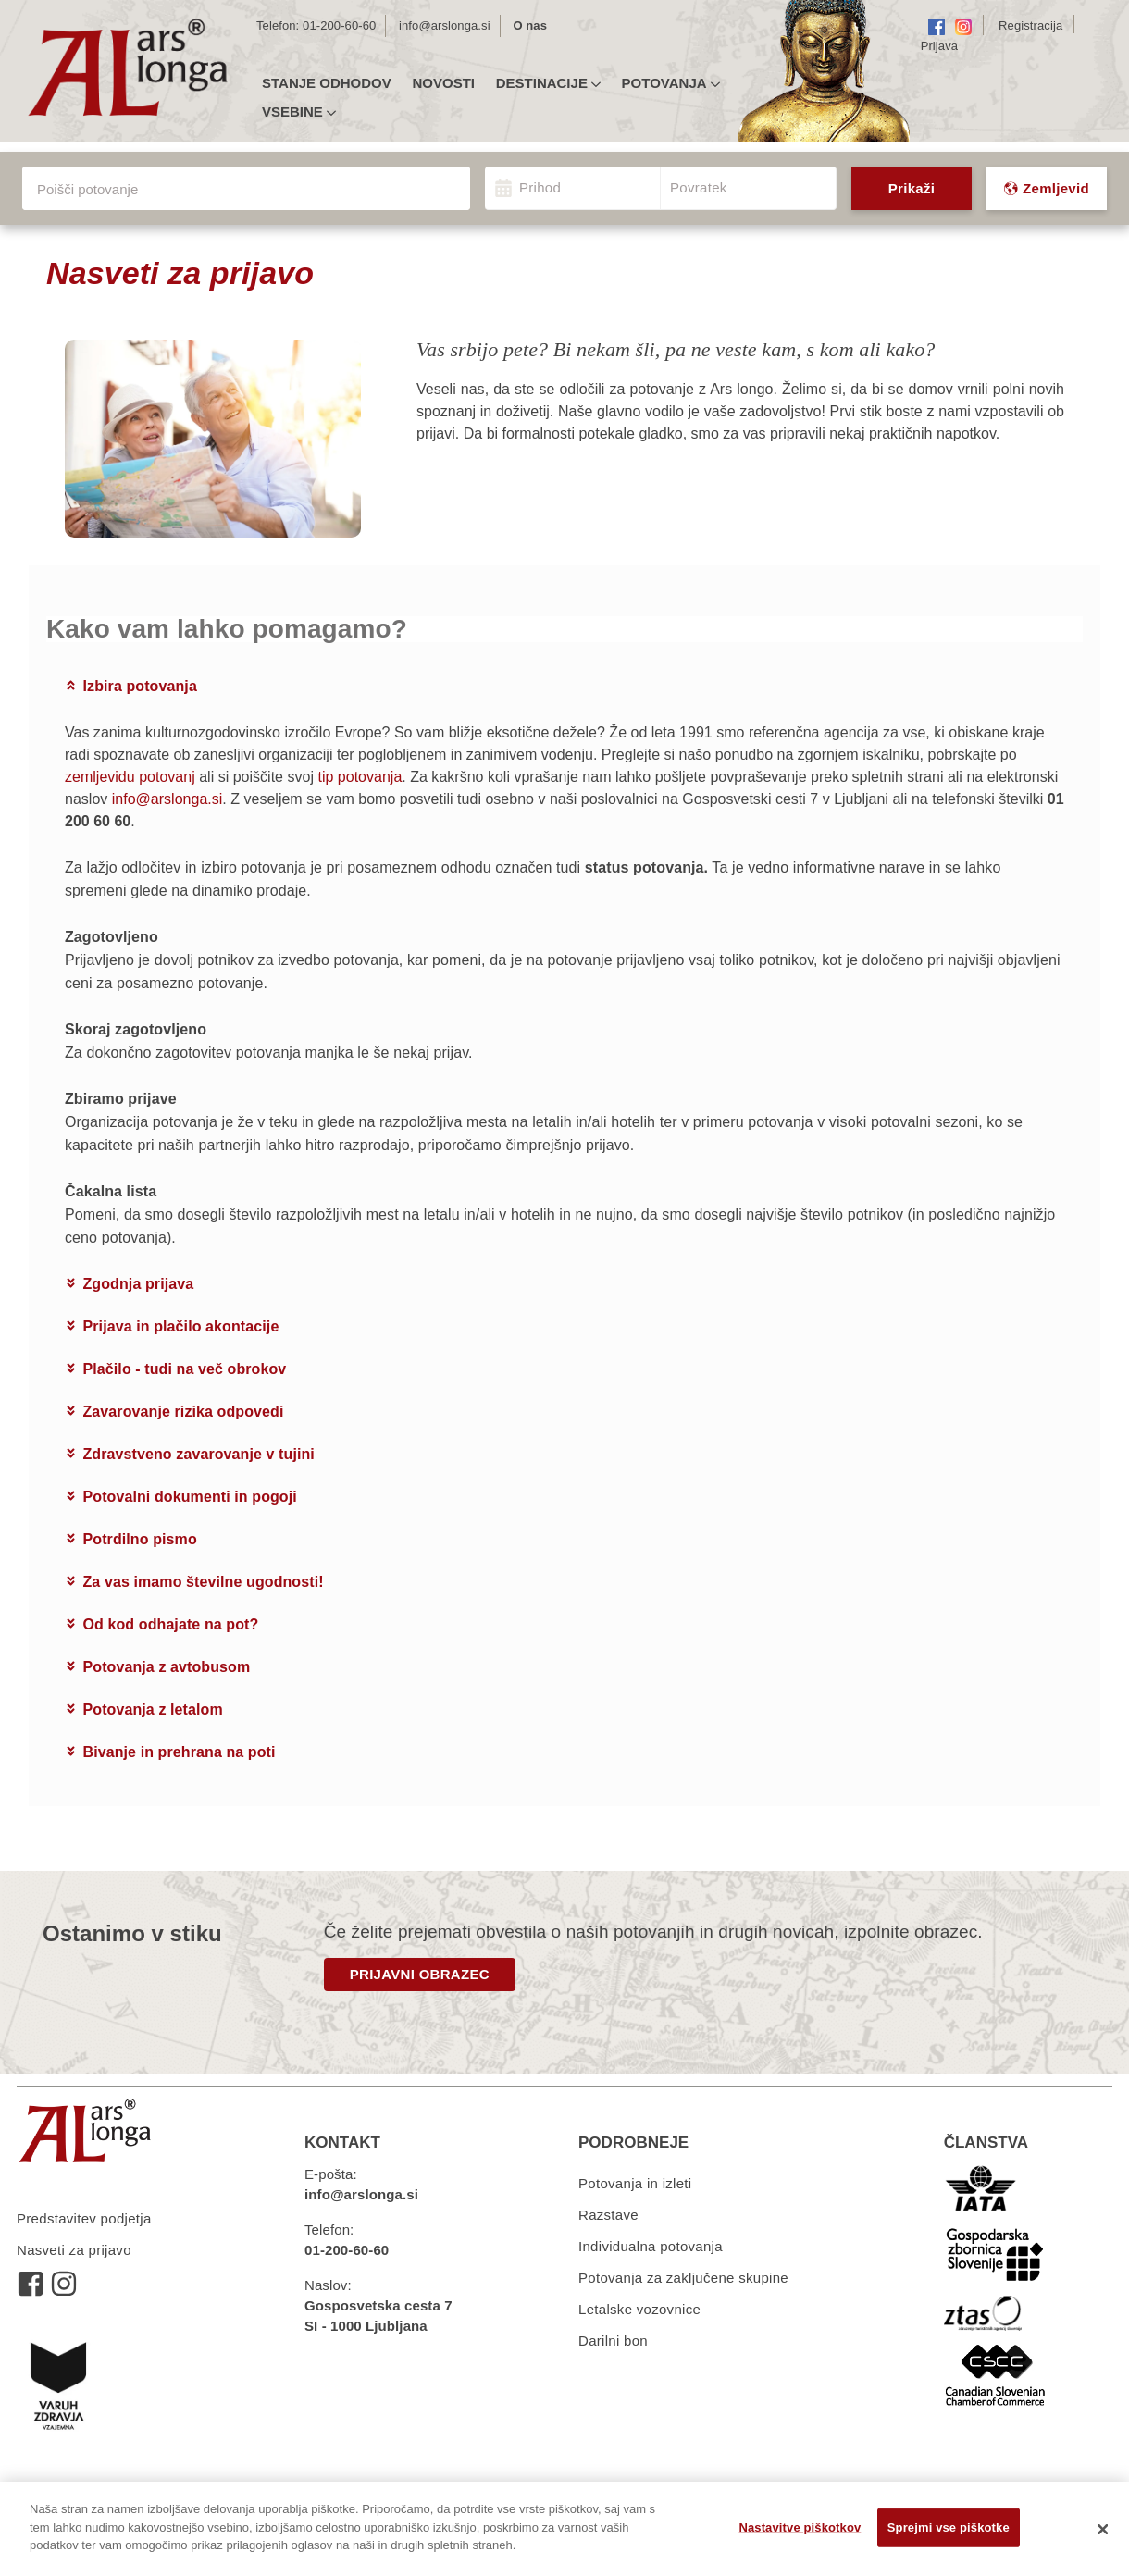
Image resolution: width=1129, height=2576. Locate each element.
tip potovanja (359, 777)
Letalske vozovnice (639, 2309)
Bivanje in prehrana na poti (179, 1752)
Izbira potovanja (140, 686)
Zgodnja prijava (138, 1284)
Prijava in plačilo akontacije (181, 1326)
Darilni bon (613, 2340)
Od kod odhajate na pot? (171, 1624)
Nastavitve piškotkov (799, 2527)
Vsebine (299, 112)
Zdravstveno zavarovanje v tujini (199, 1454)
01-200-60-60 (339, 25)
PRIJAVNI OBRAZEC (420, 1974)
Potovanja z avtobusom (167, 1667)
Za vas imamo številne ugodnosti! (203, 1582)
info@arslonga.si (444, 25)
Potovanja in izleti (634, 2183)
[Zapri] (1103, 2528)
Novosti (443, 83)
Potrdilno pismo (140, 1539)
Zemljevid (1046, 188)
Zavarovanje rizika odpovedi (183, 1411)
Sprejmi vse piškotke (948, 2527)
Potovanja (671, 83)
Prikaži (911, 188)
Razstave (608, 2215)
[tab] (564, 686)
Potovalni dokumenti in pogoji (190, 1497)
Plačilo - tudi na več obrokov (185, 1369)
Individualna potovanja (650, 2246)
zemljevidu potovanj (130, 777)
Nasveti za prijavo (74, 2250)
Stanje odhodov (326, 83)
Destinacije (548, 83)
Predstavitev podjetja (84, 2218)
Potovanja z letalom (153, 1709)
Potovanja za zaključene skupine (683, 2277)
